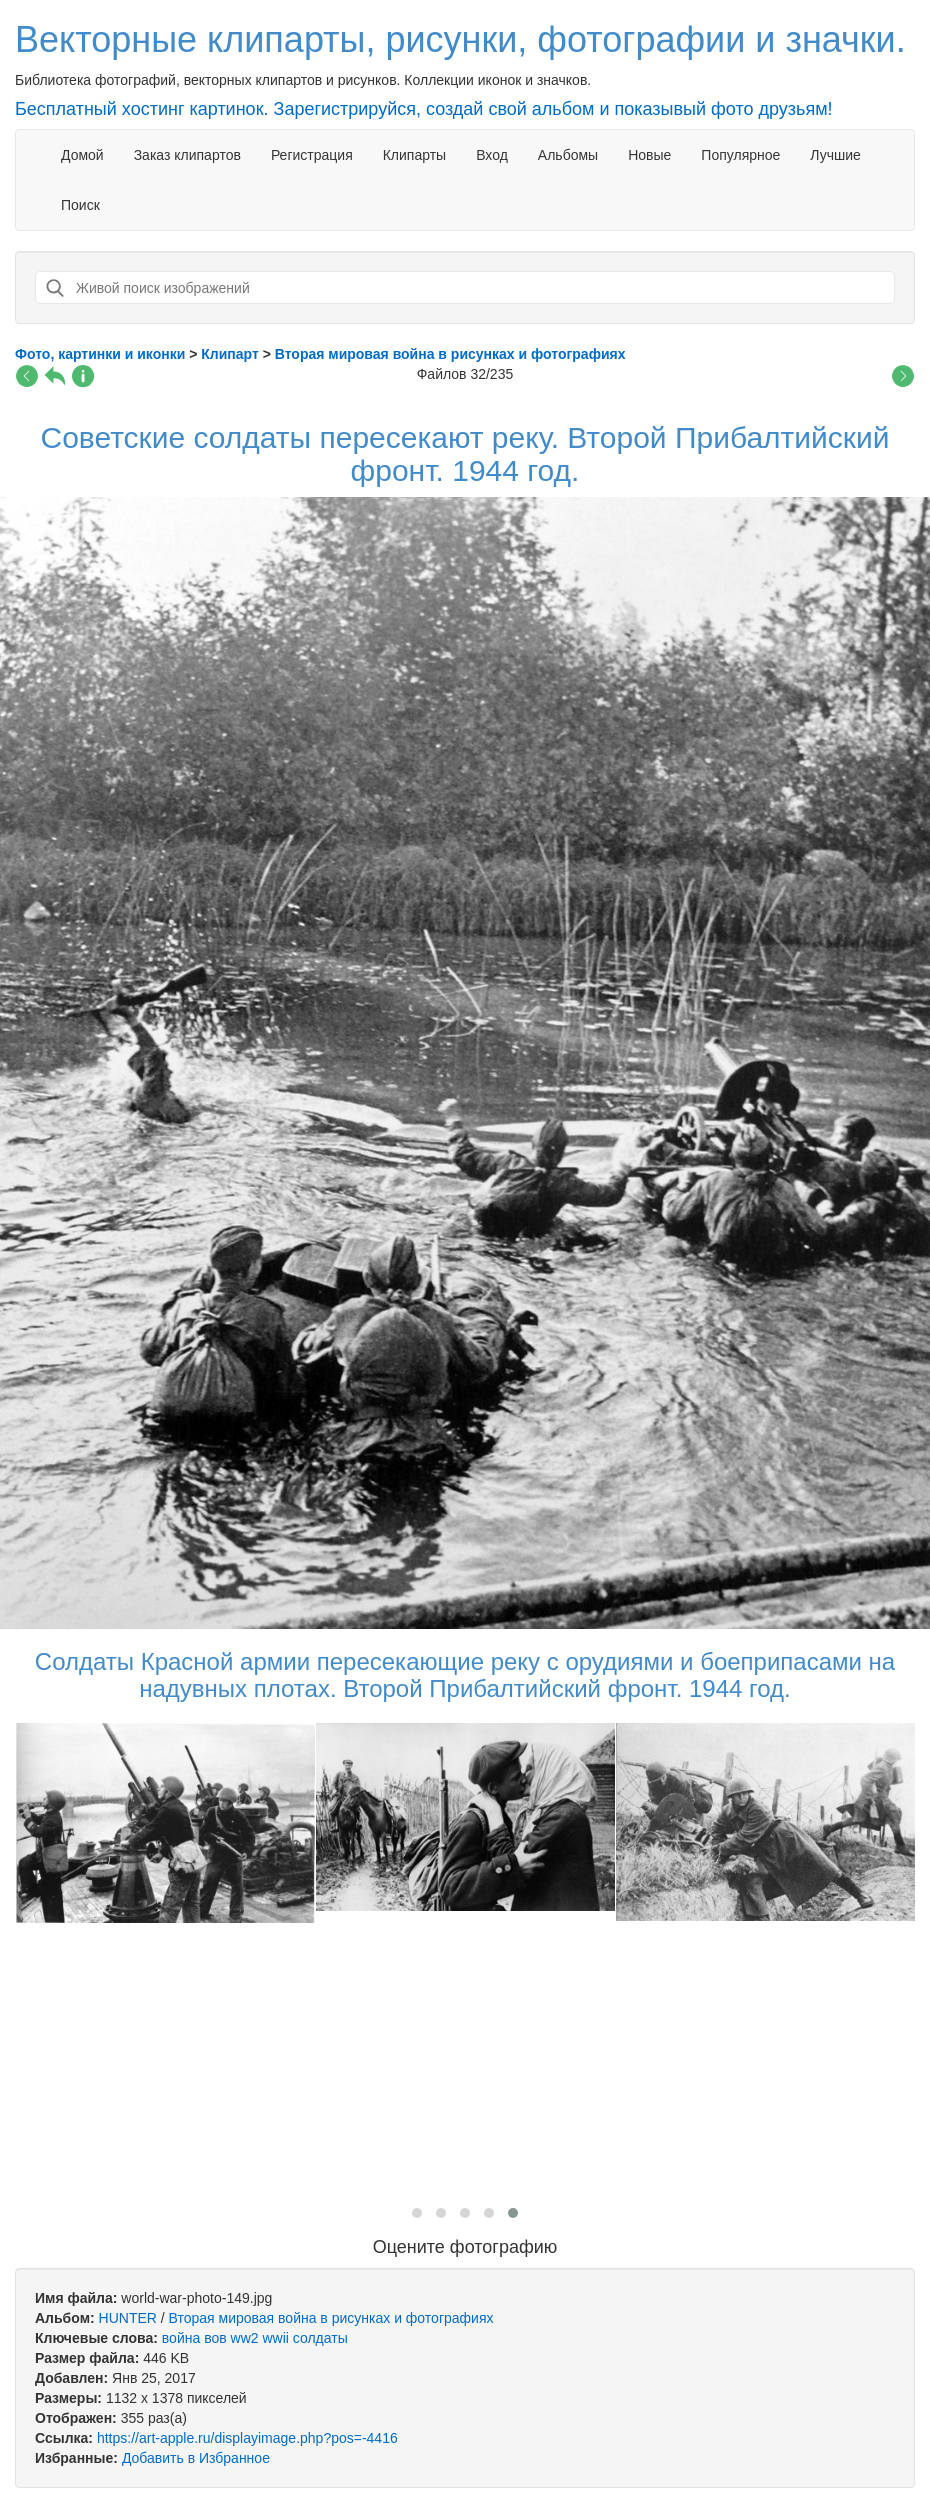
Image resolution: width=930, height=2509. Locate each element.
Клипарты (414, 155)
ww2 (245, 2338)
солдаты (320, 2338)
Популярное (740, 155)
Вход (492, 155)
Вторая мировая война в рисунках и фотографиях (331, 2318)
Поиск (80, 205)
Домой (82, 155)
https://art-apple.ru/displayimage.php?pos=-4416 (247, 2438)
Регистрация (312, 155)
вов (215, 2338)
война (181, 2338)
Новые (649, 155)
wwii (275, 2338)
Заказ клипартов (187, 155)
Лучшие (835, 155)
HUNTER (128, 2318)
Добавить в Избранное (196, 2458)
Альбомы (568, 155)
